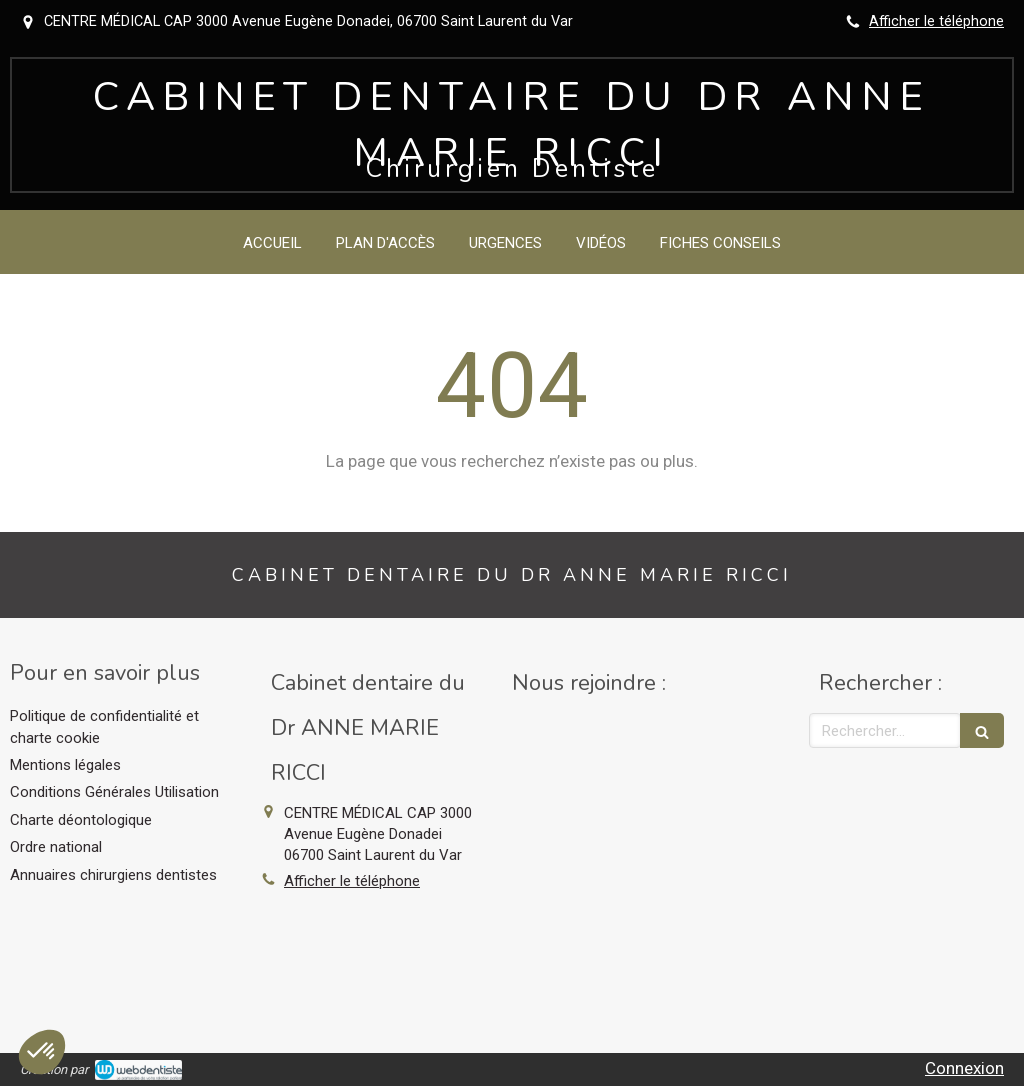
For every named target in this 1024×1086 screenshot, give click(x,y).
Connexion (964, 1068)
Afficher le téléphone (936, 21)
